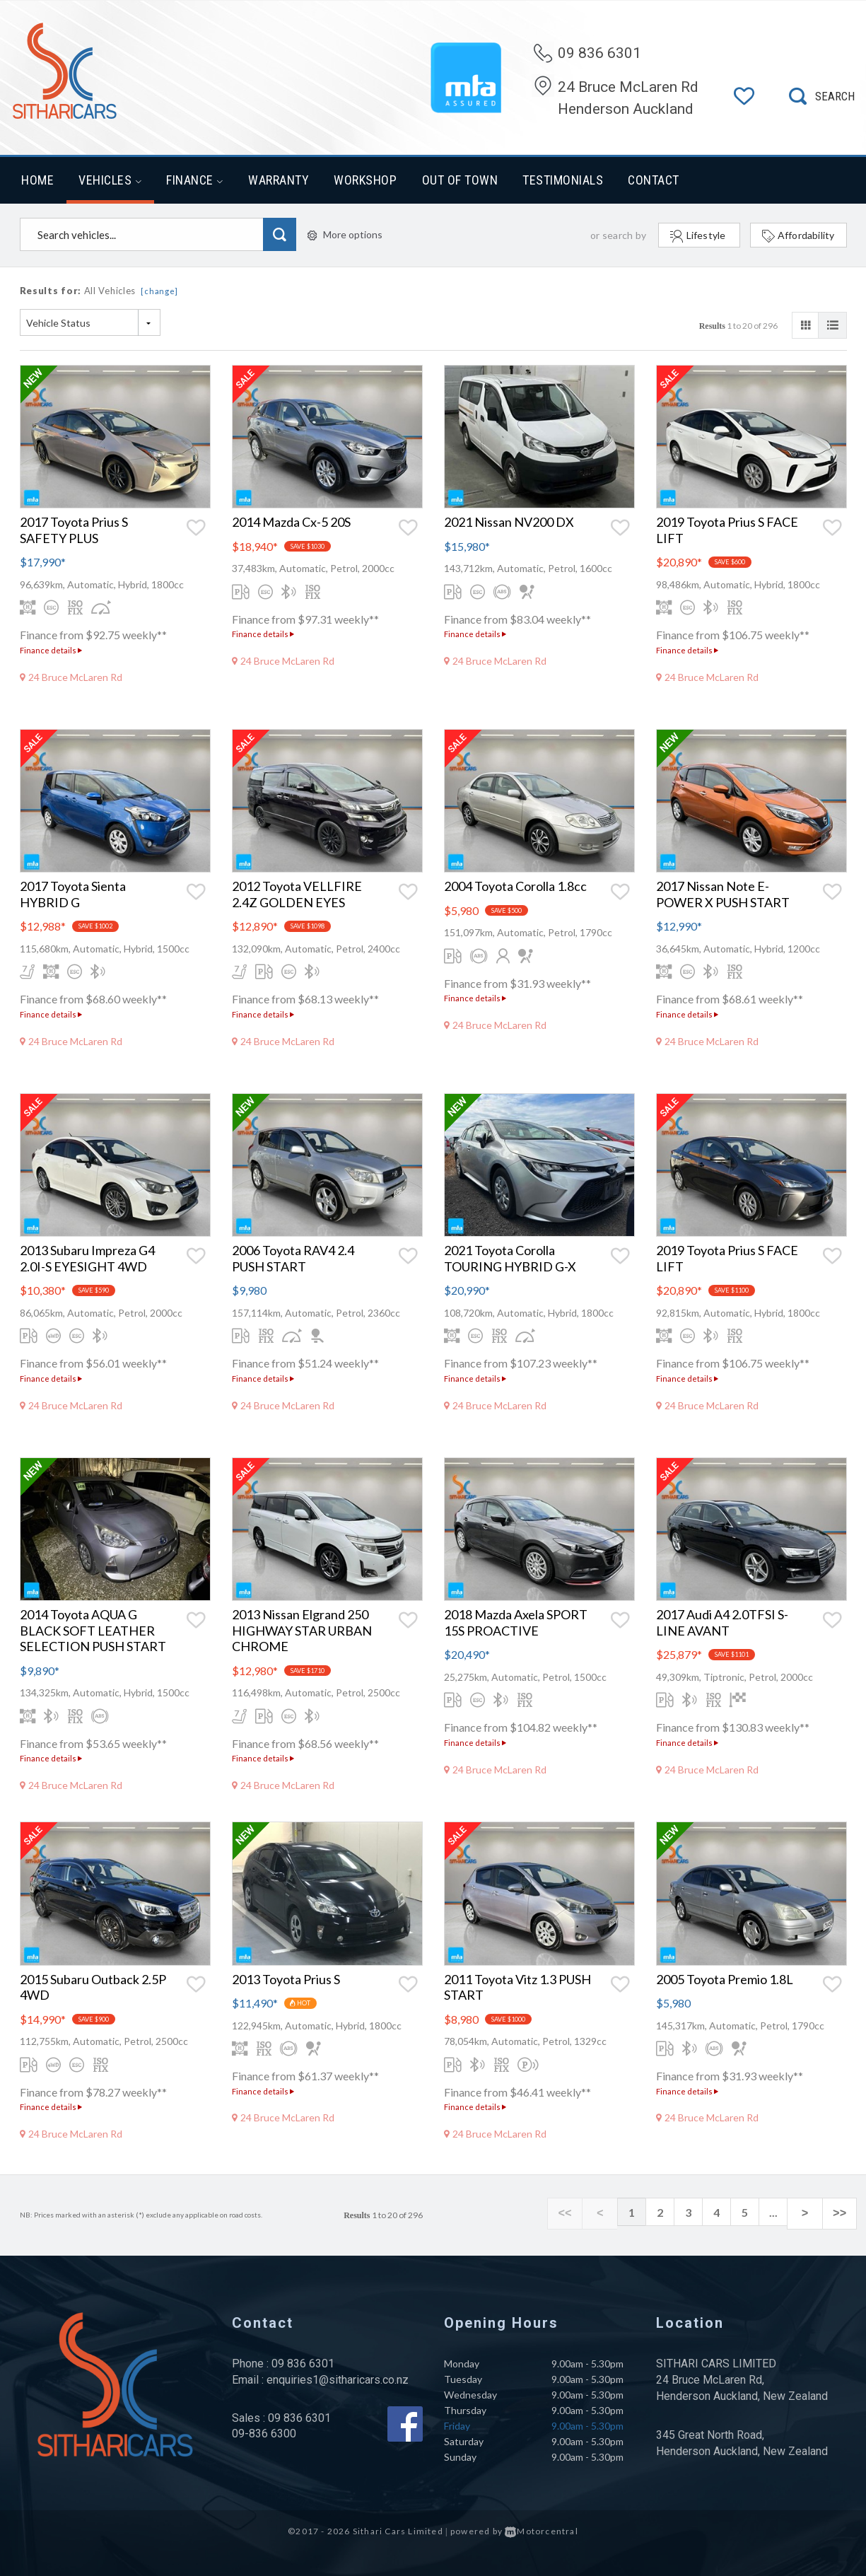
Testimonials (562, 180)
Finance (194, 180)
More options (345, 234)
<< (588, 2212)
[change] (159, 291)
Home (37, 180)
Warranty (278, 180)
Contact (653, 180)
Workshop (365, 180)
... (787, 2212)
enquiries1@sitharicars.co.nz (338, 2379)
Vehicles (109, 180)
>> (843, 2212)
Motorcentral (541, 2531)
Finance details (51, 650)
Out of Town (460, 180)
